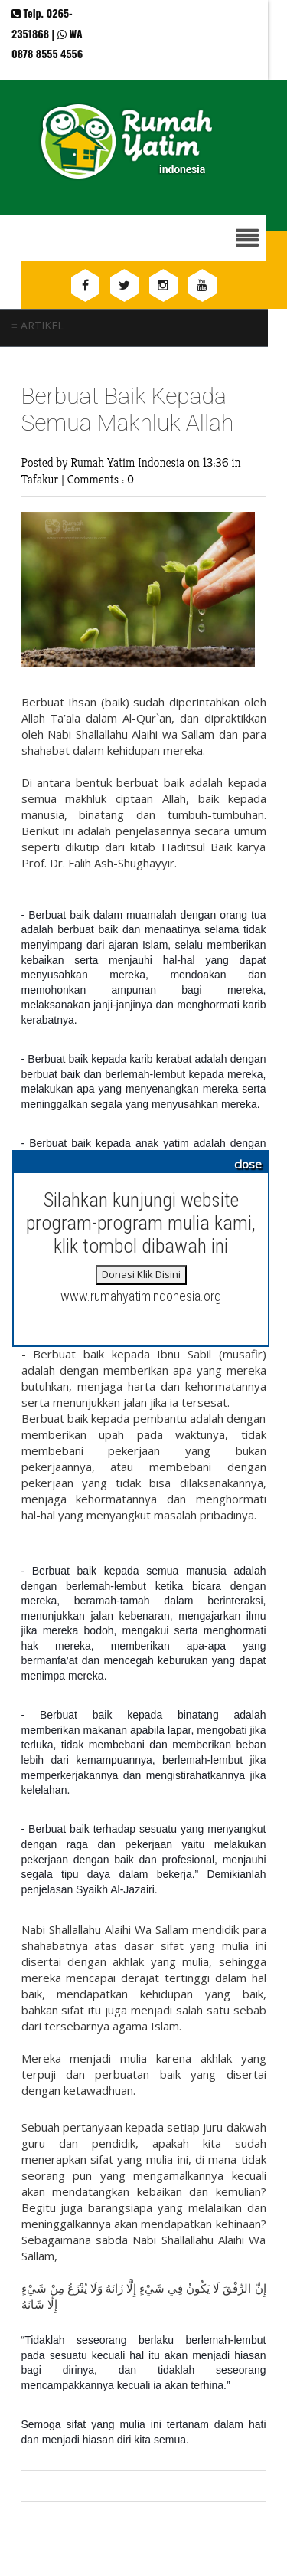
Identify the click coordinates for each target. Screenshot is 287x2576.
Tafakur (41, 479)
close (248, 1164)
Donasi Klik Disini (141, 1274)
